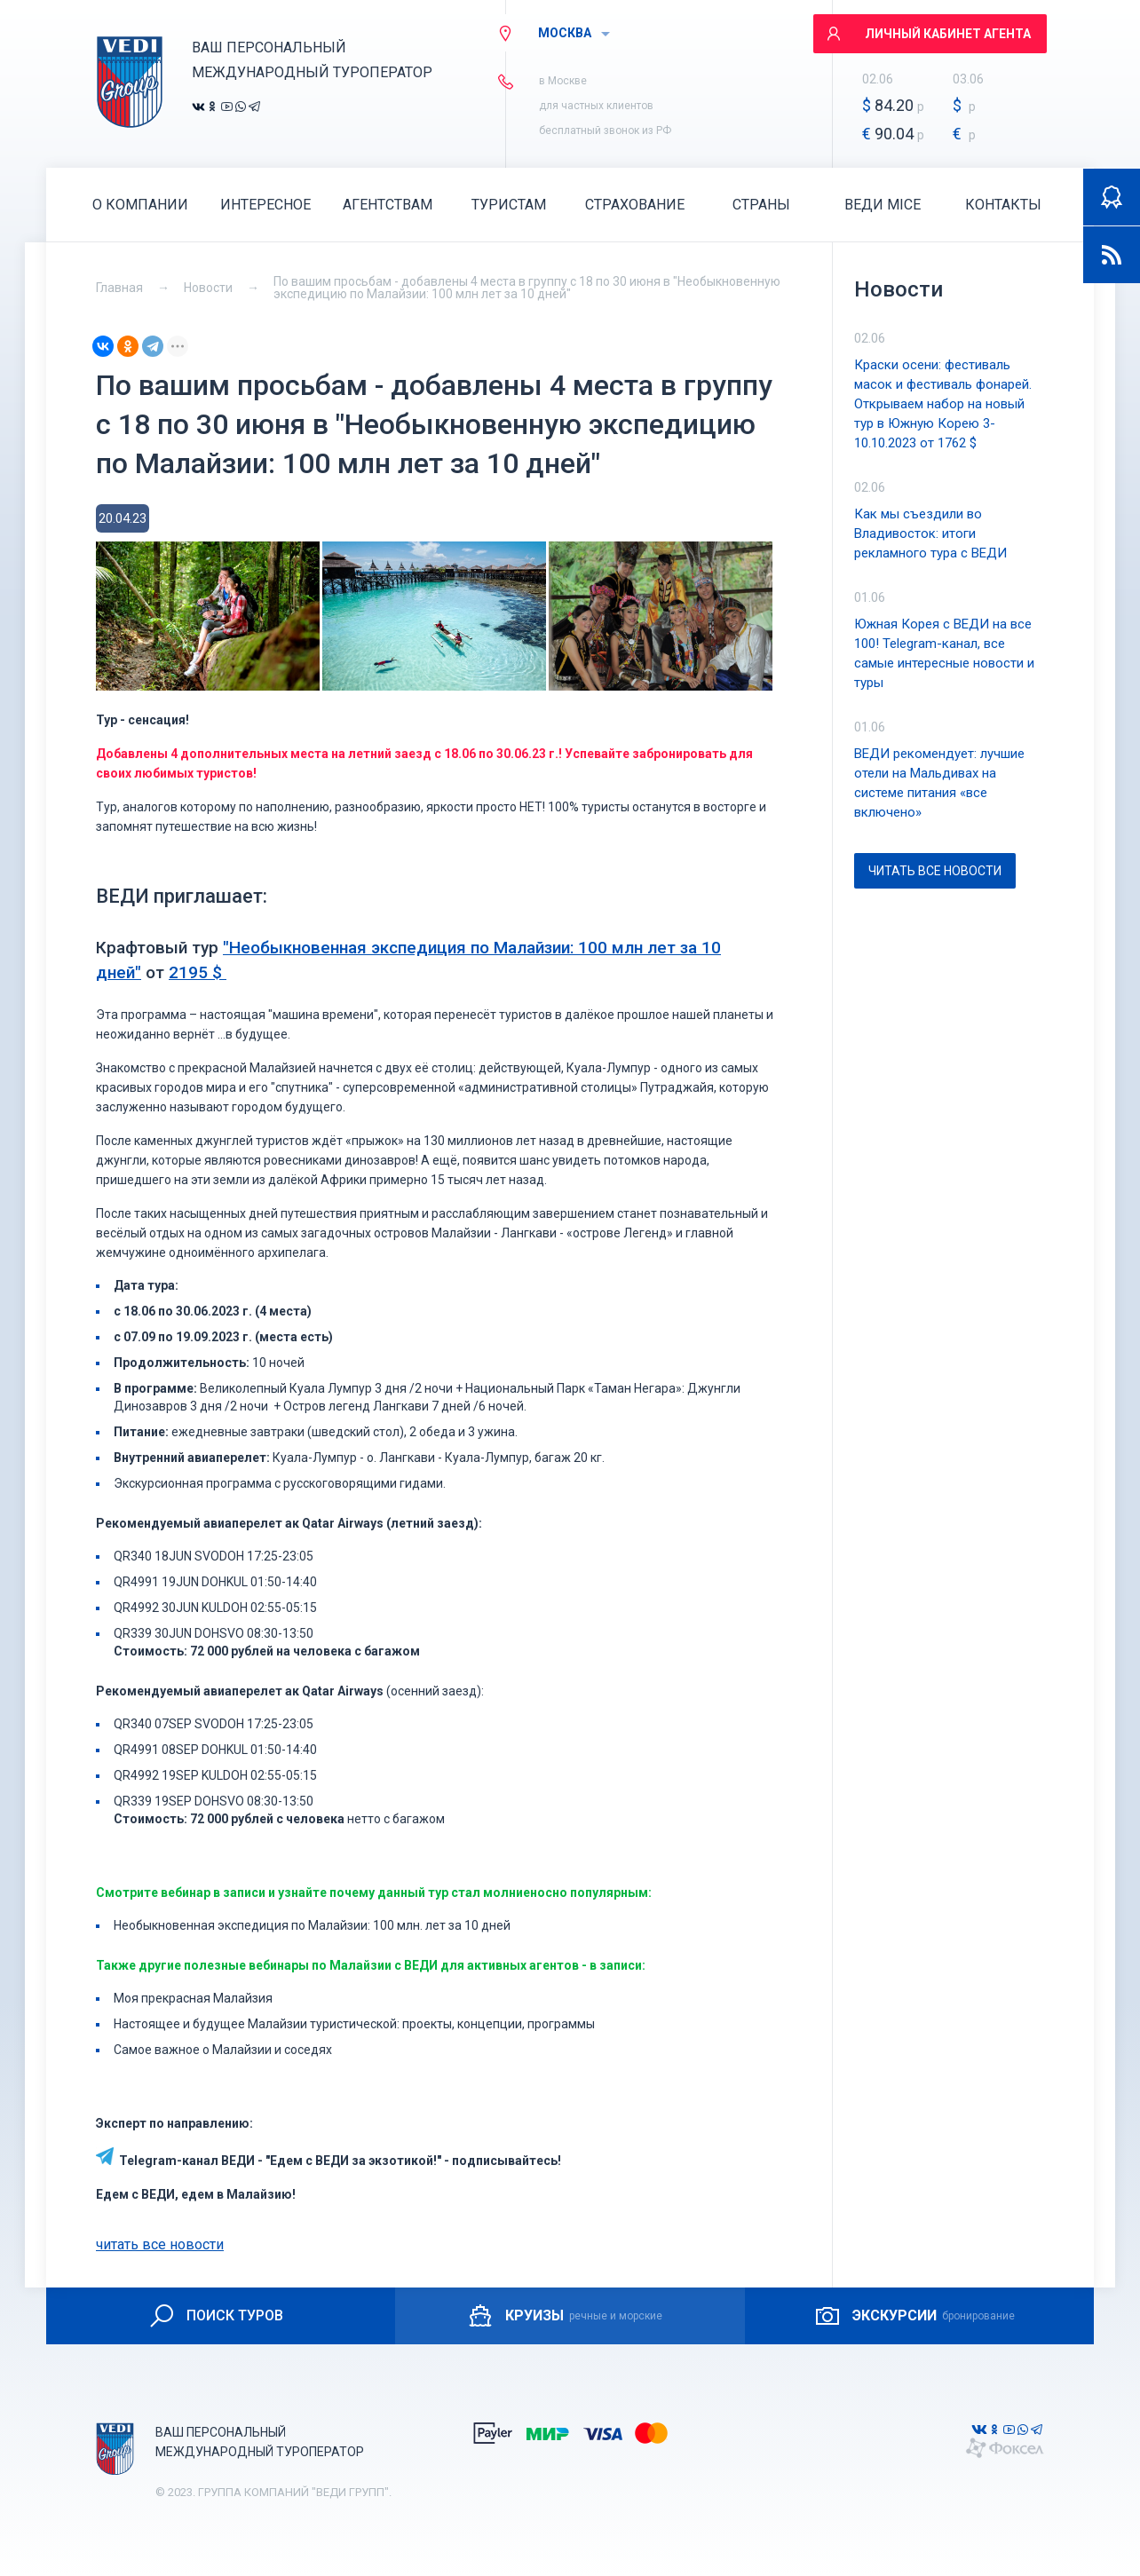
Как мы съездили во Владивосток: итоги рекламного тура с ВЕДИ (930, 533)
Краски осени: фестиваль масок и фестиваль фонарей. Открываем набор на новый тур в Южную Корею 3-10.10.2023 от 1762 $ (943, 404)
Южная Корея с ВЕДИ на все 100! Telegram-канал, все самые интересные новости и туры (944, 653)
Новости (208, 287)
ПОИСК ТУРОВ (215, 2316)
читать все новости (160, 2244)
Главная (119, 287)
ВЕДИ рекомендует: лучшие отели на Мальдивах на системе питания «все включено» (939, 783)
